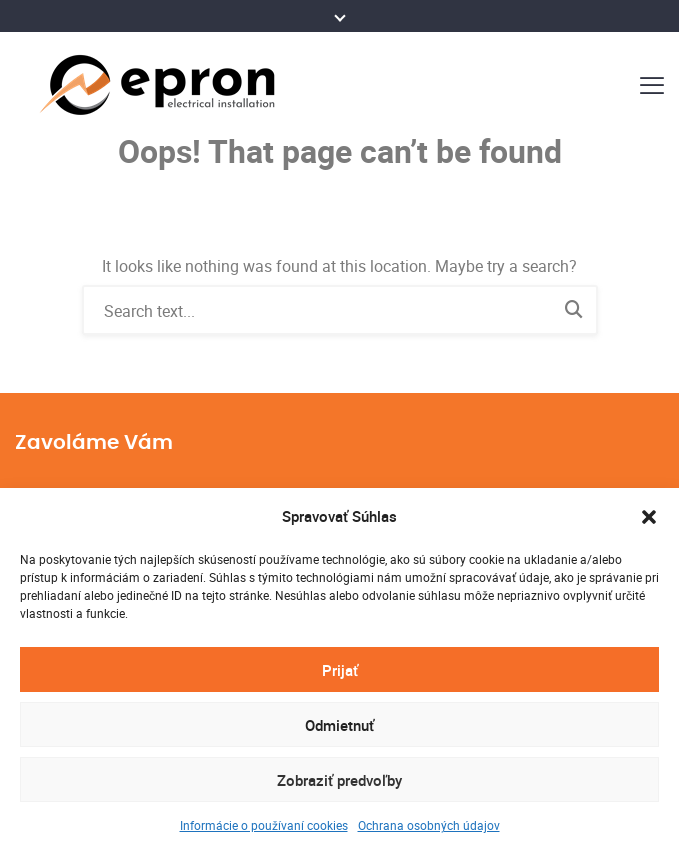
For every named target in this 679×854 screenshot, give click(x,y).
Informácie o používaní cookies (264, 825)
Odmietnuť (339, 725)
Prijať (340, 670)
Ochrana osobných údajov (429, 825)
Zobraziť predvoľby (339, 780)
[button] (649, 517)
